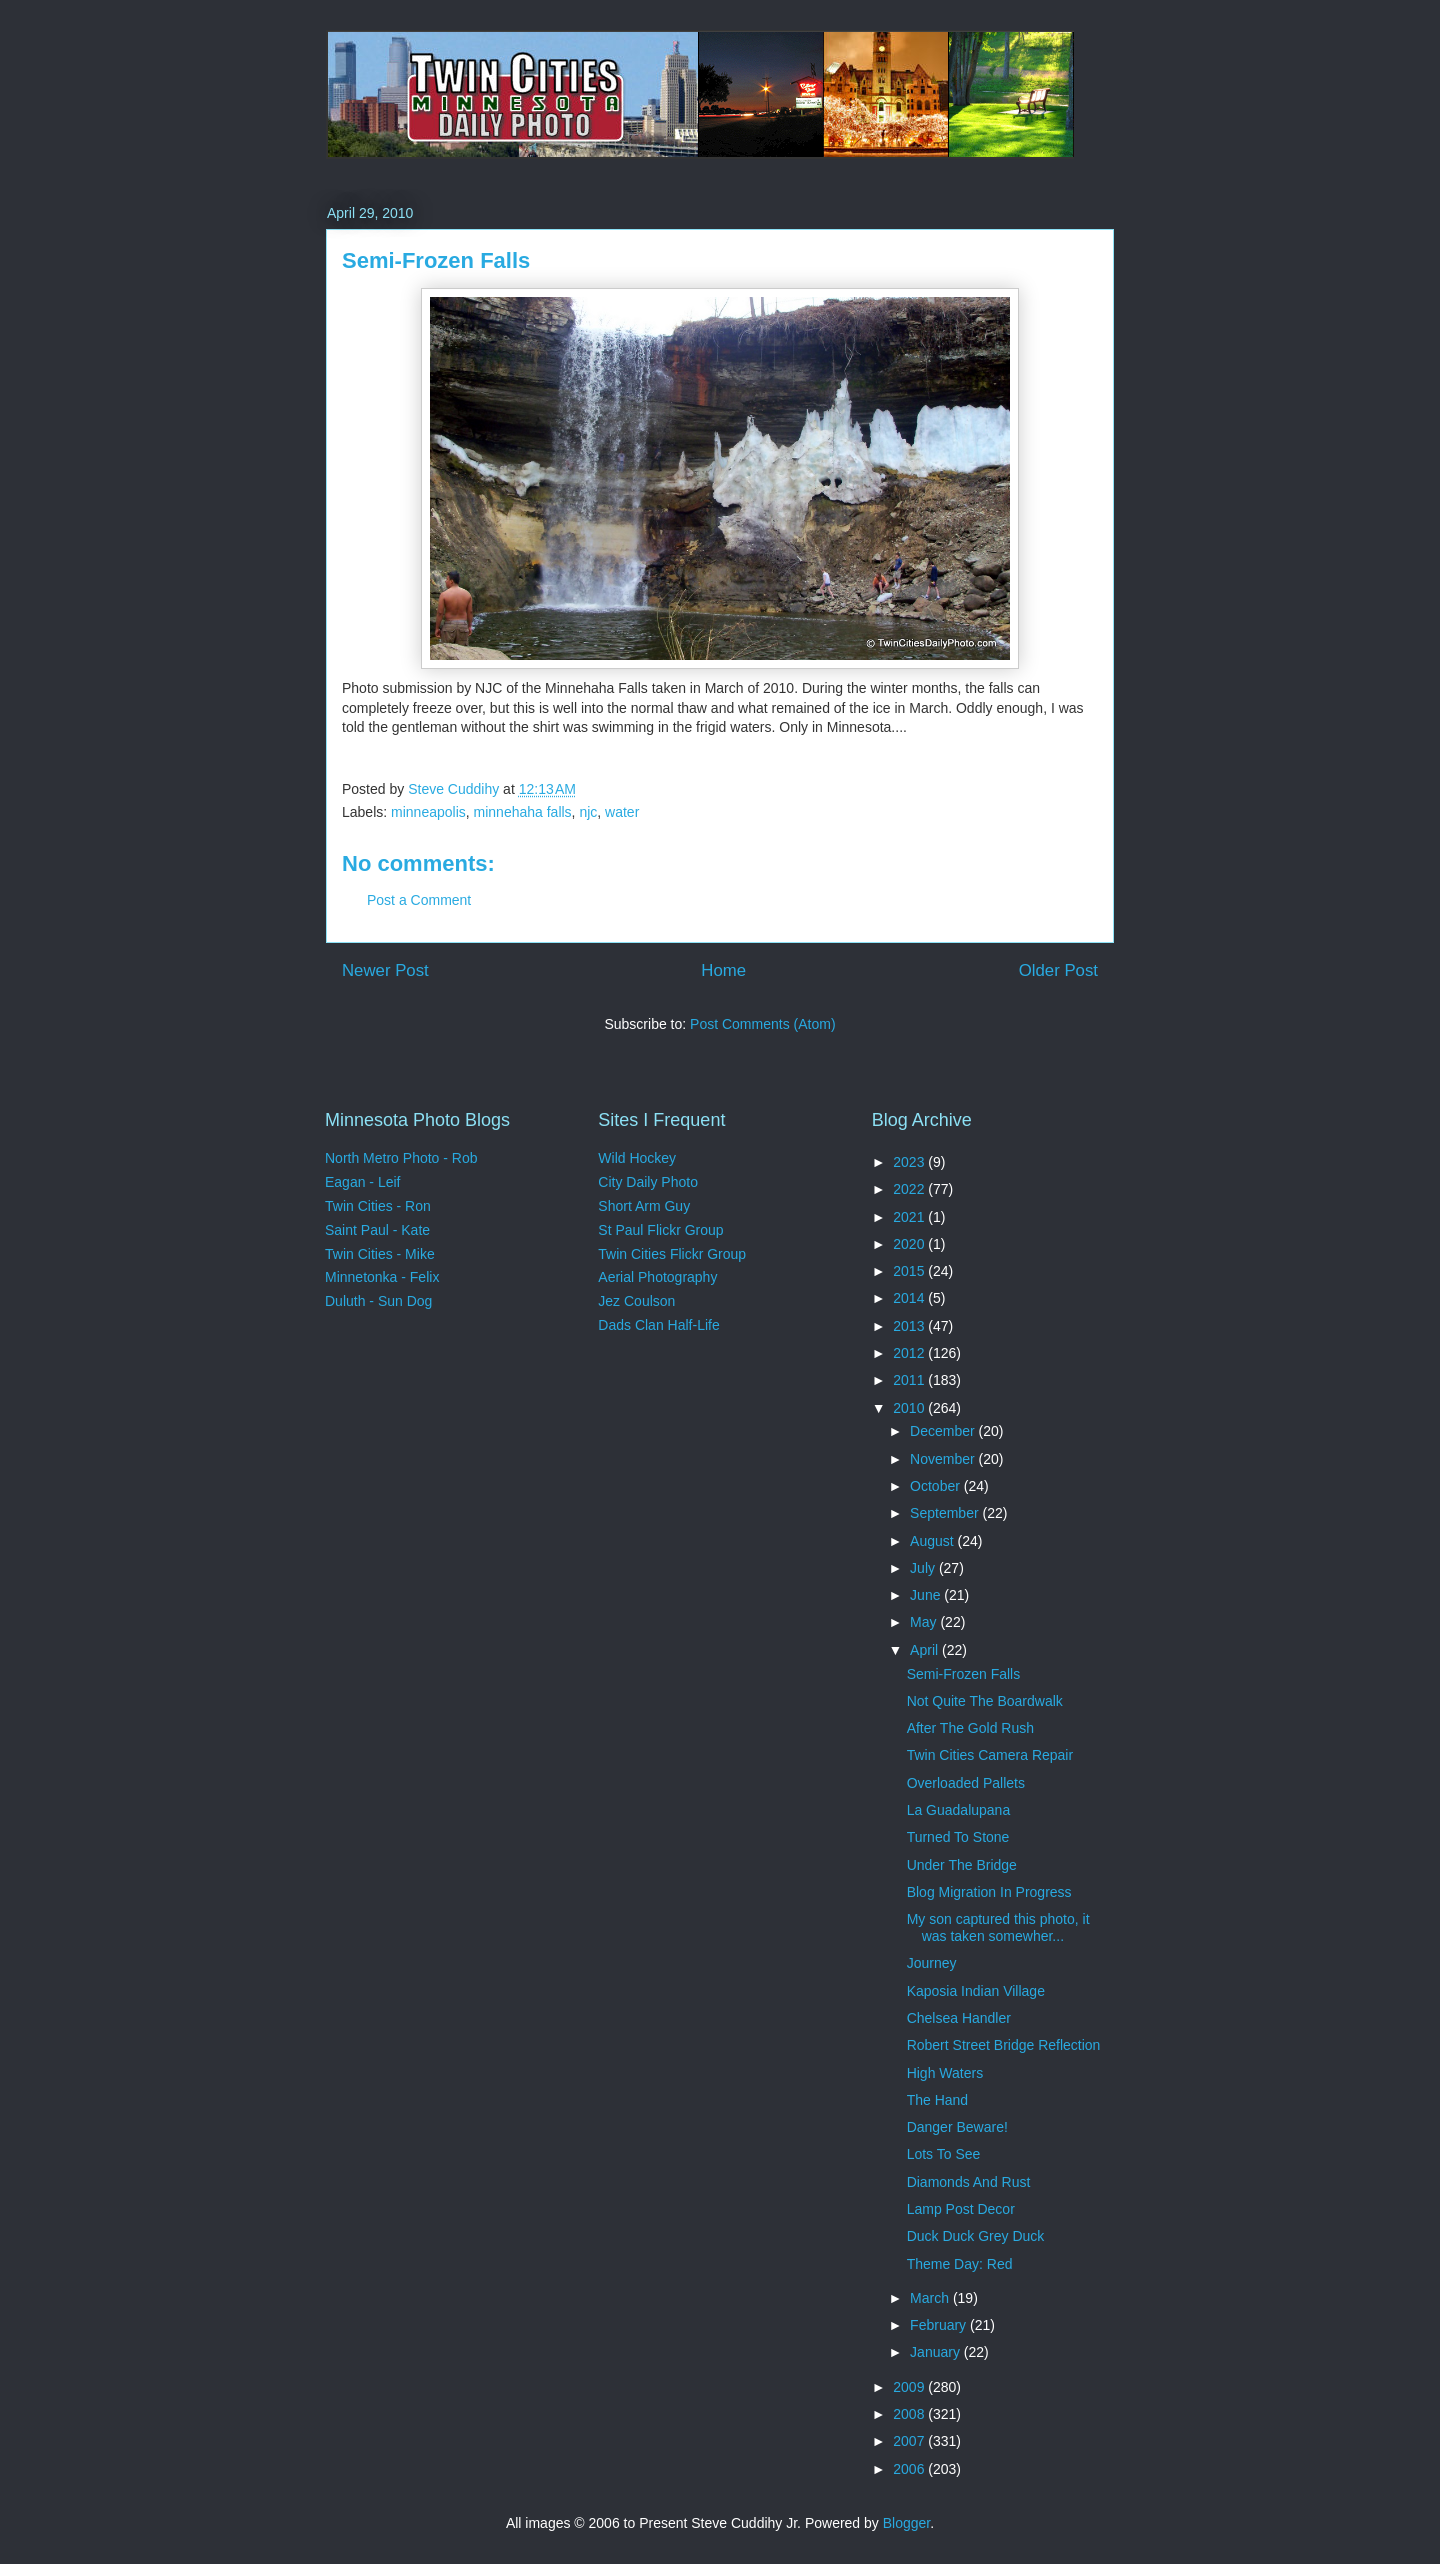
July (924, 1568)
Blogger (906, 2523)
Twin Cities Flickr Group (672, 1254)
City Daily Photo (648, 1182)
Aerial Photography (657, 1277)
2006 (910, 2469)
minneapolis (428, 812)
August (933, 1541)
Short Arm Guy (644, 1206)
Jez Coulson (636, 1301)
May (925, 1622)
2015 (910, 1271)
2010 (910, 1408)
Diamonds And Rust (969, 2182)
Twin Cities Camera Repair (990, 1755)
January (937, 2352)
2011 (910, 1380)
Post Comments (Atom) (762, 1024)
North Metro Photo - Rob (401, 1158)
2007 (910, 2441)
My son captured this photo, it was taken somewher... (998, 1927)
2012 (910, 1353)
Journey (932, 1963)
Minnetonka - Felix (382, 1277)
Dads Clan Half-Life (658, 1325)
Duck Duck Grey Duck (976, 2236)
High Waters (945, 2073)
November (944, 1459)
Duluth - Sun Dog (378, 1301)
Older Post (1058, 970)
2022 (910, 1189)
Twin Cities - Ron (378, 1206)
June (927, 1595)
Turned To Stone (958, 1837)
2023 (910, 1162)
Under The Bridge (962, 1865)
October (937, 1486)
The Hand (937, 2100)
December (944, 1431)
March (931, 2298)
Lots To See (944, 2154)
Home (723, 970)
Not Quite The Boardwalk (985, 1701)
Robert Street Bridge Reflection (1004, 2045)
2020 (910, 1244)
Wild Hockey (637, 1158)
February (940, 2325)
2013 (910, 1326)
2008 (910, 2414)
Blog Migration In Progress (989, 1892)
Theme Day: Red (960, 2264)
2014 (910, 1298)
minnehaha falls (523, 812)
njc (588, 812)
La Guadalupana (959, 1810)
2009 (910, 2387)
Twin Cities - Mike (380, 1254)
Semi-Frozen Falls (964, 1674)
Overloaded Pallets (966, 1783)
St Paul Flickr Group (660, 1230)
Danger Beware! (957, 2127)
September (946, 1513)
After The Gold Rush (970, 1728)
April (926, 1650)
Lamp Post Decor (961, 2209)
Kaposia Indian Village (976, 1991)
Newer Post (385, 970)
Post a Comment (419, 900)
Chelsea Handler (959, 2018)
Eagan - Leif (363, 1182)
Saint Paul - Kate (377, 1230)
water (622, 812)
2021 (910, 1217)
